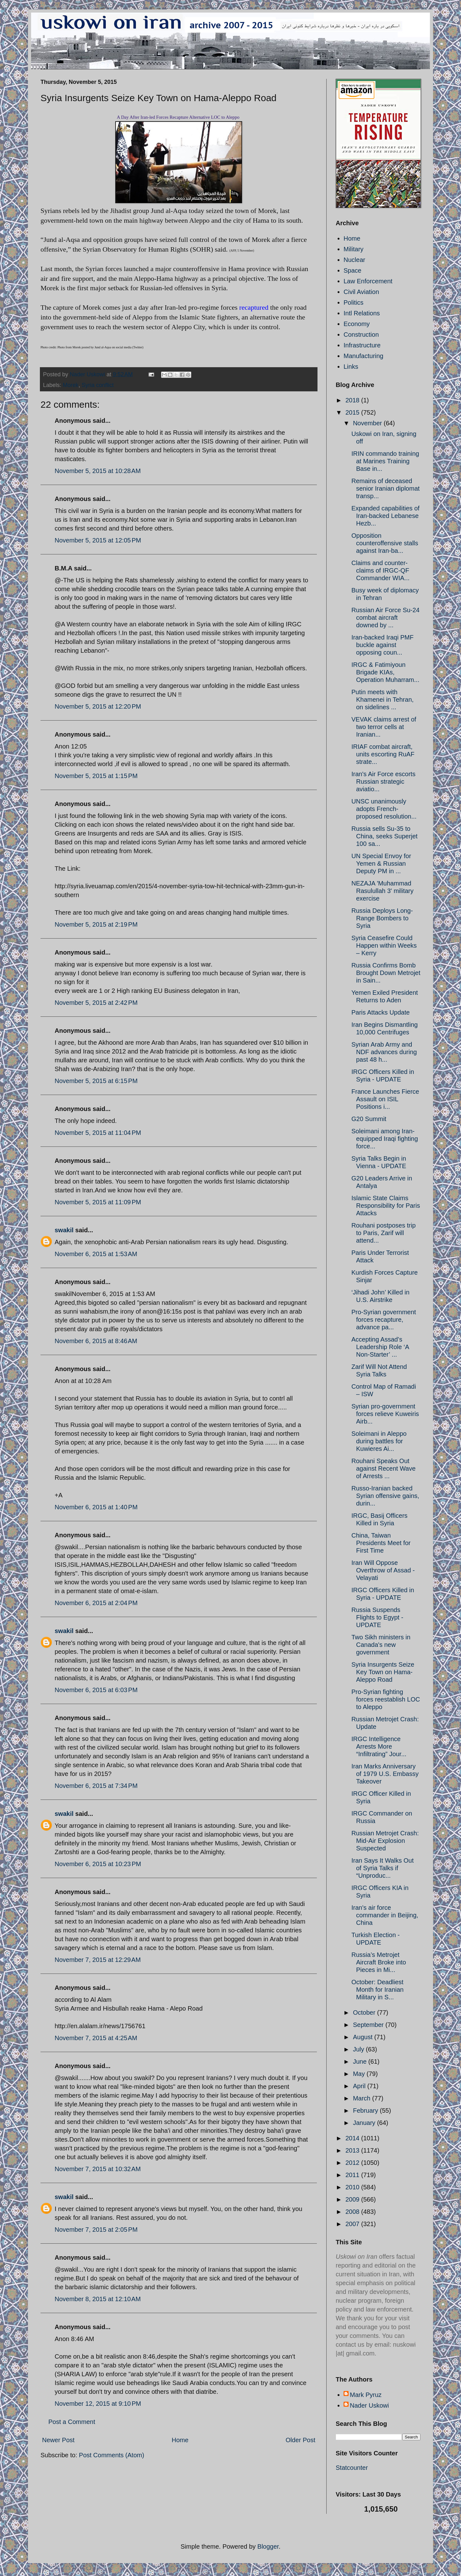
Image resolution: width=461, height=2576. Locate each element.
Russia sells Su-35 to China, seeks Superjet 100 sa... (384, 836)
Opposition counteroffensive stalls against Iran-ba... (384, 543)
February (366, 2110)
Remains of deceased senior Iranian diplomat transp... (385, 488)
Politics (353, 302)
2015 (353, 412)
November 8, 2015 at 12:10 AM (98, 2299)
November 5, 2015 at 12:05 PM (98, 540)
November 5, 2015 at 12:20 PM (98, 706)
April (360, 2086)
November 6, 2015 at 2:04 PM (96, 1602)
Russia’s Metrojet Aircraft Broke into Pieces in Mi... (378, 1962)
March (362, 2098)
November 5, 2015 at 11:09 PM (98, 1202)
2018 (353, 400)
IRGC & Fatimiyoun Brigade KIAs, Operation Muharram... (385, 672)
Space (352, 270)
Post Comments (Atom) (111, 2455)
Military (353, 249)
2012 (353, 2162)
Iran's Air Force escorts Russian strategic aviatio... (383, 781)
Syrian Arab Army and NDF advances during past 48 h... (384, 1052)
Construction (361, 334)
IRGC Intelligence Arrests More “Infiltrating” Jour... (378, 1746)
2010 (353, 2187)
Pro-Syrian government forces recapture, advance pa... (383, 1320)
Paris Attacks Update (380, 1012)
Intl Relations (362, 313)
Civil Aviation (361, 291)
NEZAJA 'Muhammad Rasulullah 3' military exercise (382, 891)
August (363, 2037)
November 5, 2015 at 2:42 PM (96, 1002)
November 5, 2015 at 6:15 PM (96, 1080)
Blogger (268, 2546)
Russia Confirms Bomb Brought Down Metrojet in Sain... (385, 973)
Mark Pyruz (366, 2394)
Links (351, 366)
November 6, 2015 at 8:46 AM (96, 1340)
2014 (353, 2138)
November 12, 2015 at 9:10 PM (98, 2403)
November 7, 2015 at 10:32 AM (98, 2168)
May (359, 2073)
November (368, 423)
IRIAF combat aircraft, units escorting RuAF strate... (383, 754)
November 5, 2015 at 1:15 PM (96, 775)
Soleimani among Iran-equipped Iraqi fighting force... (384, 1139)
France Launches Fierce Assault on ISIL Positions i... (385, 1099)
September (369, 2024)
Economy (357, 323)
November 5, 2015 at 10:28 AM (98, 470)
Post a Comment (71, 2421)
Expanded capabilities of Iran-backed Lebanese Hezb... (385, 516)
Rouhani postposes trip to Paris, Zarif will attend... (383, 1233)
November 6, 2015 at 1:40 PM (96, 1507)
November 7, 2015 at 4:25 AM (96, 2037)
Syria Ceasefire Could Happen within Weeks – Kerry (384, 945)
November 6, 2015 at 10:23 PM (98, 1863)
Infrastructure (362, 345)
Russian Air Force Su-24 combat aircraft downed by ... (385, 618)
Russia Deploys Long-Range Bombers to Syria (382, 918)
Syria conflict (98, 385)
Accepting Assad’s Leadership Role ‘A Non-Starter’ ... (380, 1347)
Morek (71, 385)
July (359, 2049)
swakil (64, 1230)
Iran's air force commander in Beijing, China (384, 1915)
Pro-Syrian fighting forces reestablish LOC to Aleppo (385, 1699)
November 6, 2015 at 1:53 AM (96, 1253)
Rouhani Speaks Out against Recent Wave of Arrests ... (383, 1468)
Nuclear (354, 259)
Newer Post (58, 2440)
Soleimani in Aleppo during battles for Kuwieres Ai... (379, 1441)
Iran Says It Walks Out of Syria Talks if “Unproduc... (382, 1868)
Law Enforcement (368, 281)
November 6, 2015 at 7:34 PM (96, 1785)
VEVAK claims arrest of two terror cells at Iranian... (383, 727)
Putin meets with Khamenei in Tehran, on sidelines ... (382, 700)
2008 (353, 2211)
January (365, 2122)
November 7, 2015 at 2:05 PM (96, 2229)
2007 (353, 2223)
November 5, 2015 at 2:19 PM (96, 924)
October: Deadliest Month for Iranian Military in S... (377, 1990)
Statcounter (352, 2467)
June (360, 2061)
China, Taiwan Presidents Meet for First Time (380, 1543)
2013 (353, 2150)
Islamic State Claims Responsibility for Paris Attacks (385, 1206)
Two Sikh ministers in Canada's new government (380, 1645)
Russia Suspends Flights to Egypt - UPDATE (377, 1617)
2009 (353, 2199)
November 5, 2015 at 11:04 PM (98, 1132)
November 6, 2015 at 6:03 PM (96, 1689)
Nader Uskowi (369, 2405)
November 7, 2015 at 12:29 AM (98, 1959)
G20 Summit (368, 1118)
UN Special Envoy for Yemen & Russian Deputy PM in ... (381, 863)
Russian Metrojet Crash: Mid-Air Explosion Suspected (385, 1841)
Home (180, 2440)
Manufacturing (363, 355)
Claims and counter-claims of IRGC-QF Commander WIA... (380, 570)
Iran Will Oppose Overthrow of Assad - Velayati (383, 1570)
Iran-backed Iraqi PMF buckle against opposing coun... (382, 645)
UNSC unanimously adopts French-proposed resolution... (383, 809)
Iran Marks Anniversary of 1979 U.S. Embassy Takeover (385, 1774)
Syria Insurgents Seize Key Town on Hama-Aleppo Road (382, 1672)
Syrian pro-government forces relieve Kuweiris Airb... (385, 1414)
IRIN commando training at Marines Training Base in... (385, 461)
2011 (353, 2174)
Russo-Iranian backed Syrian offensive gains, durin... (385, 1496)
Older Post (300, 2440)
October (365, 2012)
